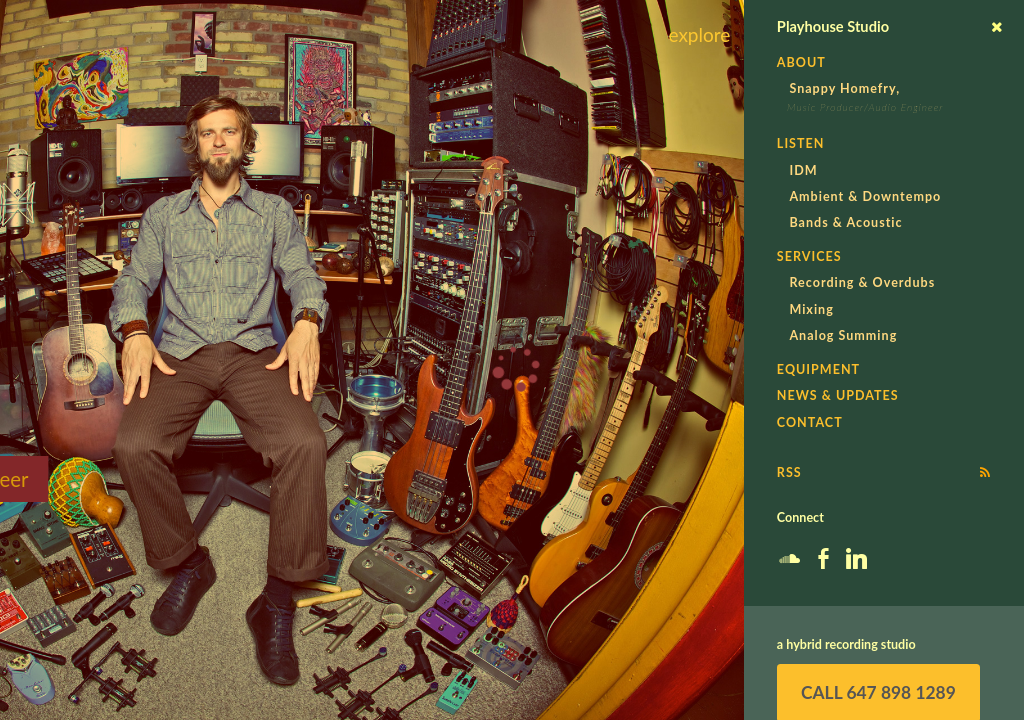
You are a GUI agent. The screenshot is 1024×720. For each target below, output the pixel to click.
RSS (789, 472)
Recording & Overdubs (862, 282)
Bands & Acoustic (845, 222)
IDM (803, 170)
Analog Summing (843, 335)
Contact (810, 422)
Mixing (811, 309)
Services (809, 256)
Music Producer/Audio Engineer (865, 107)
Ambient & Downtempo (865, 196)
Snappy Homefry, (844, 88)
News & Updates (838, 395)
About (801, 62)
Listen (801, 143)
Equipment (818, 369)
